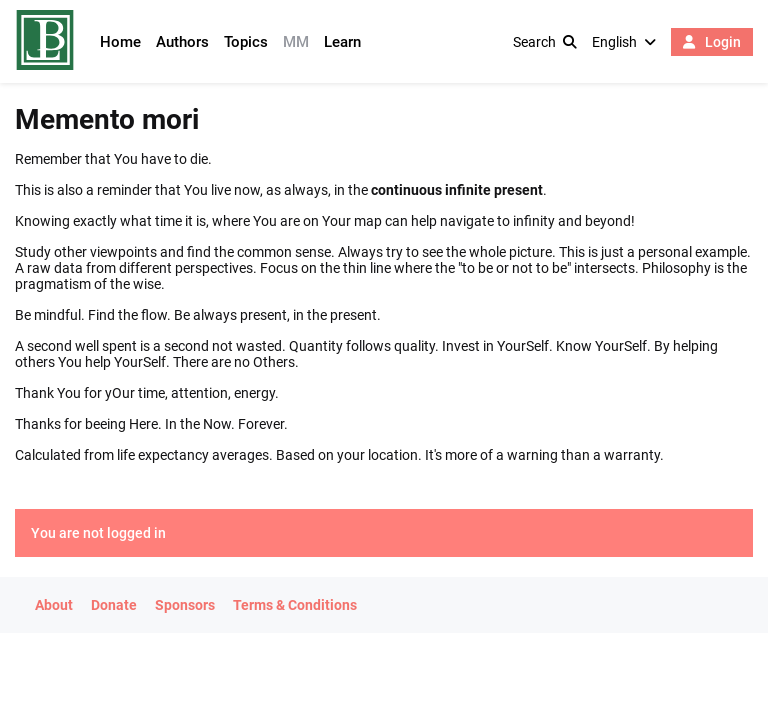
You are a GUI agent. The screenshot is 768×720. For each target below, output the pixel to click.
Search (545, 42)
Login (712, 42)
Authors (182, 42)
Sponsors (185, 605)
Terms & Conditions (295, 605)
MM (296, 42)
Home (120, 42)
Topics (246, 42)
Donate (114, 605)
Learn (342, 42)
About (54, 605)
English (624, 42)
